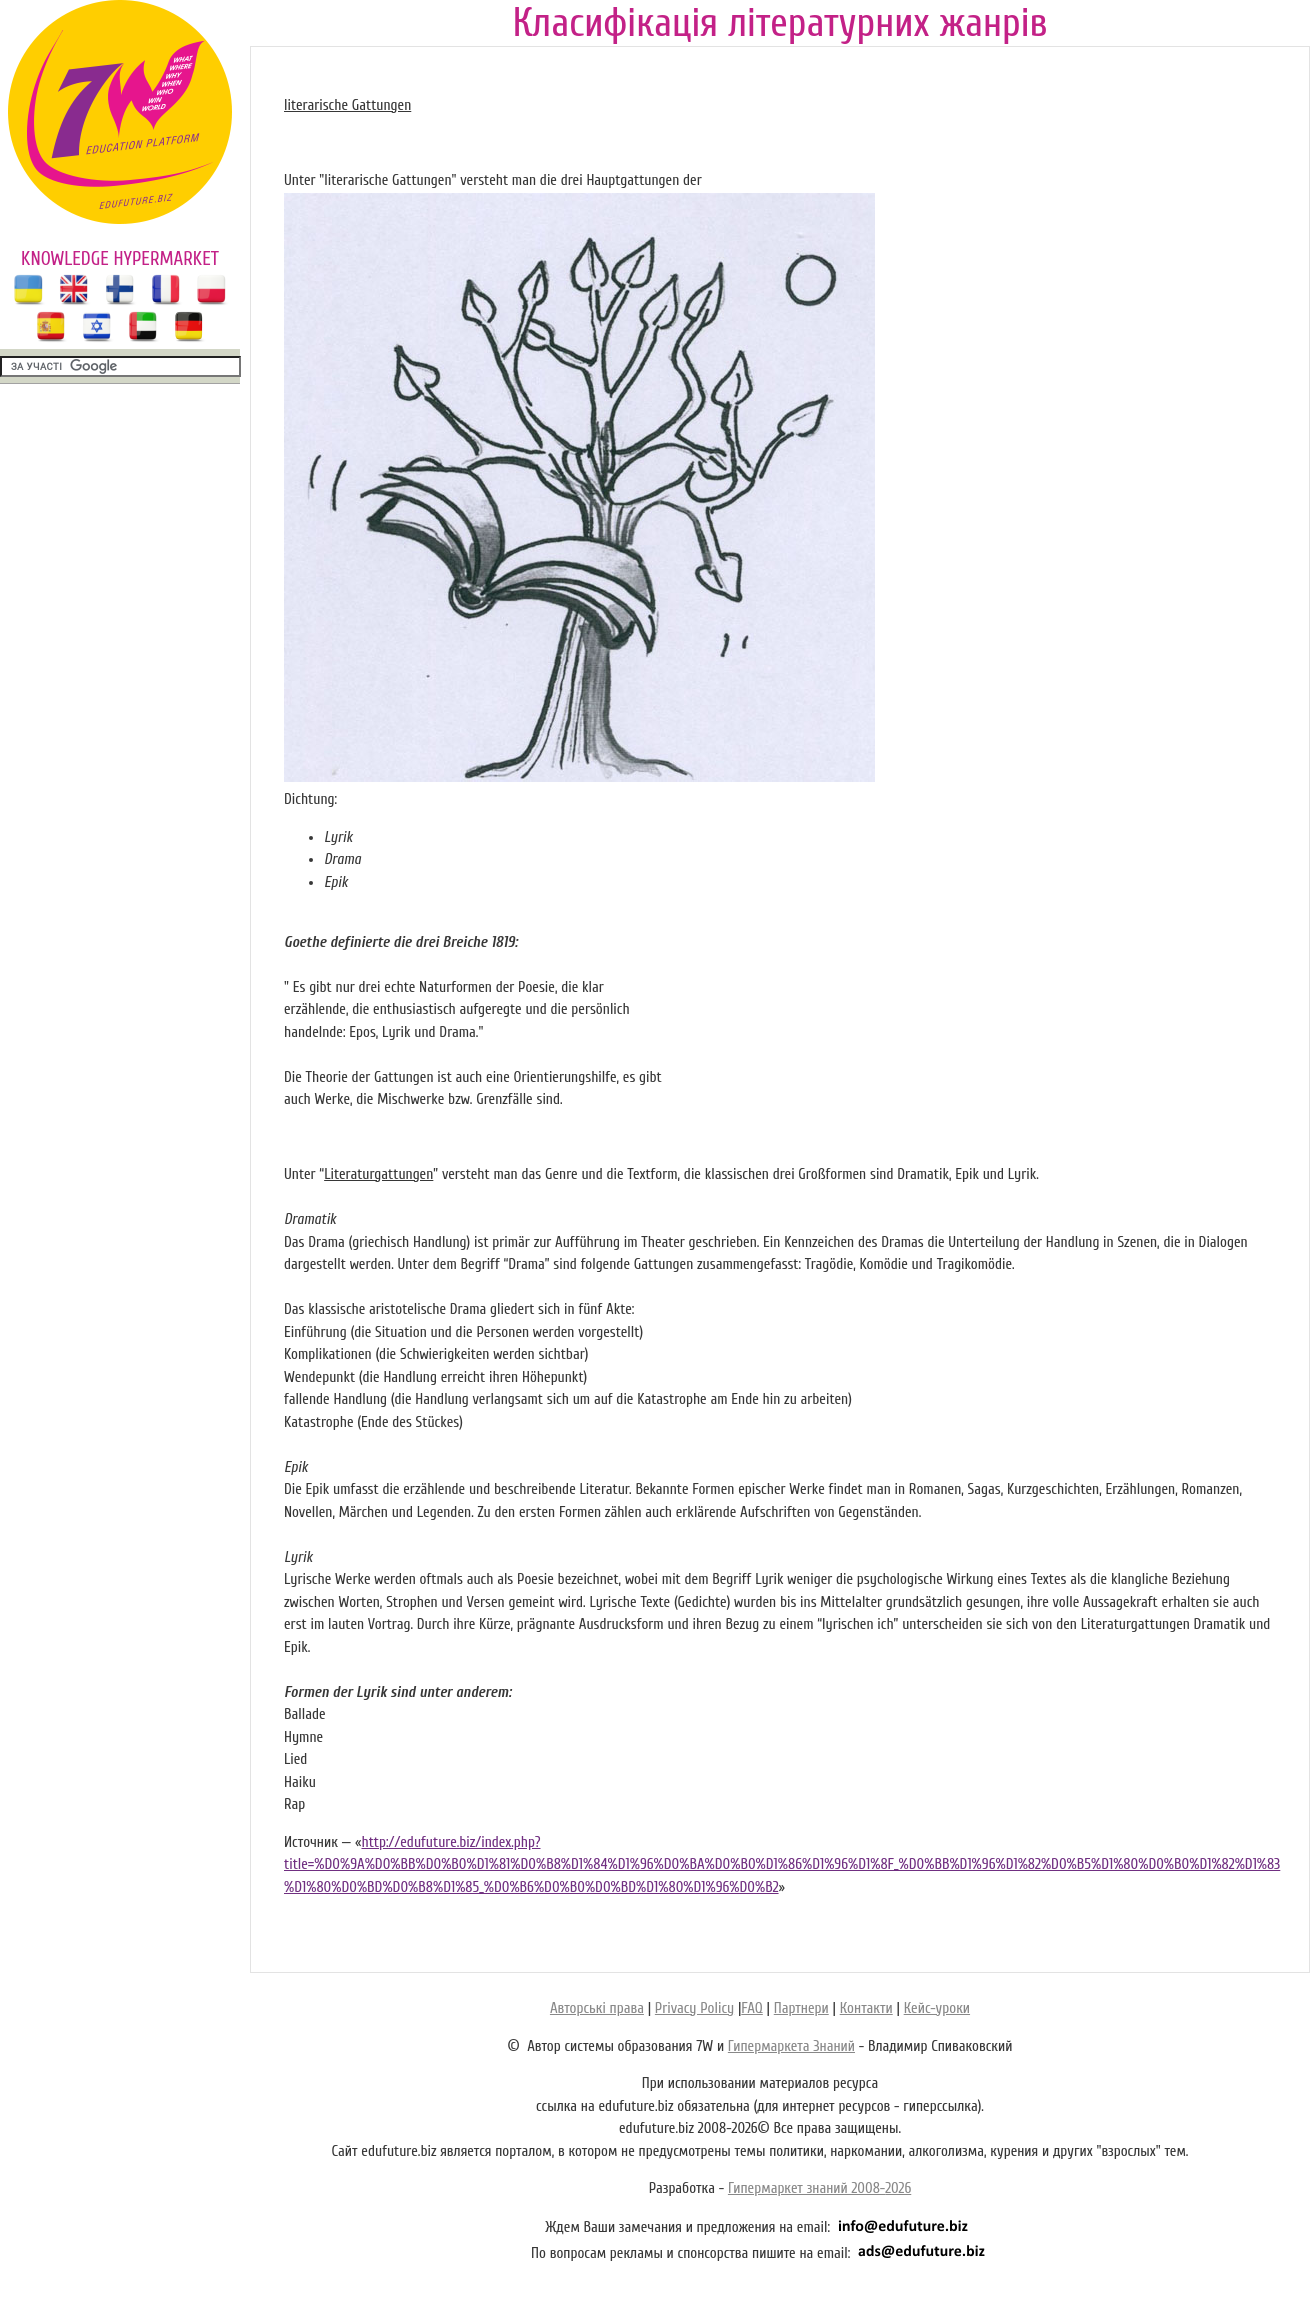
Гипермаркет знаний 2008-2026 (819, 2188)
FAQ (751, 2008)
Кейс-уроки (937, 2008)
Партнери (801, 2008)
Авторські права (597, 2008)
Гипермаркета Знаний (791, 2046)
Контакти (866, 2008)
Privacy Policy (694, 2008)
